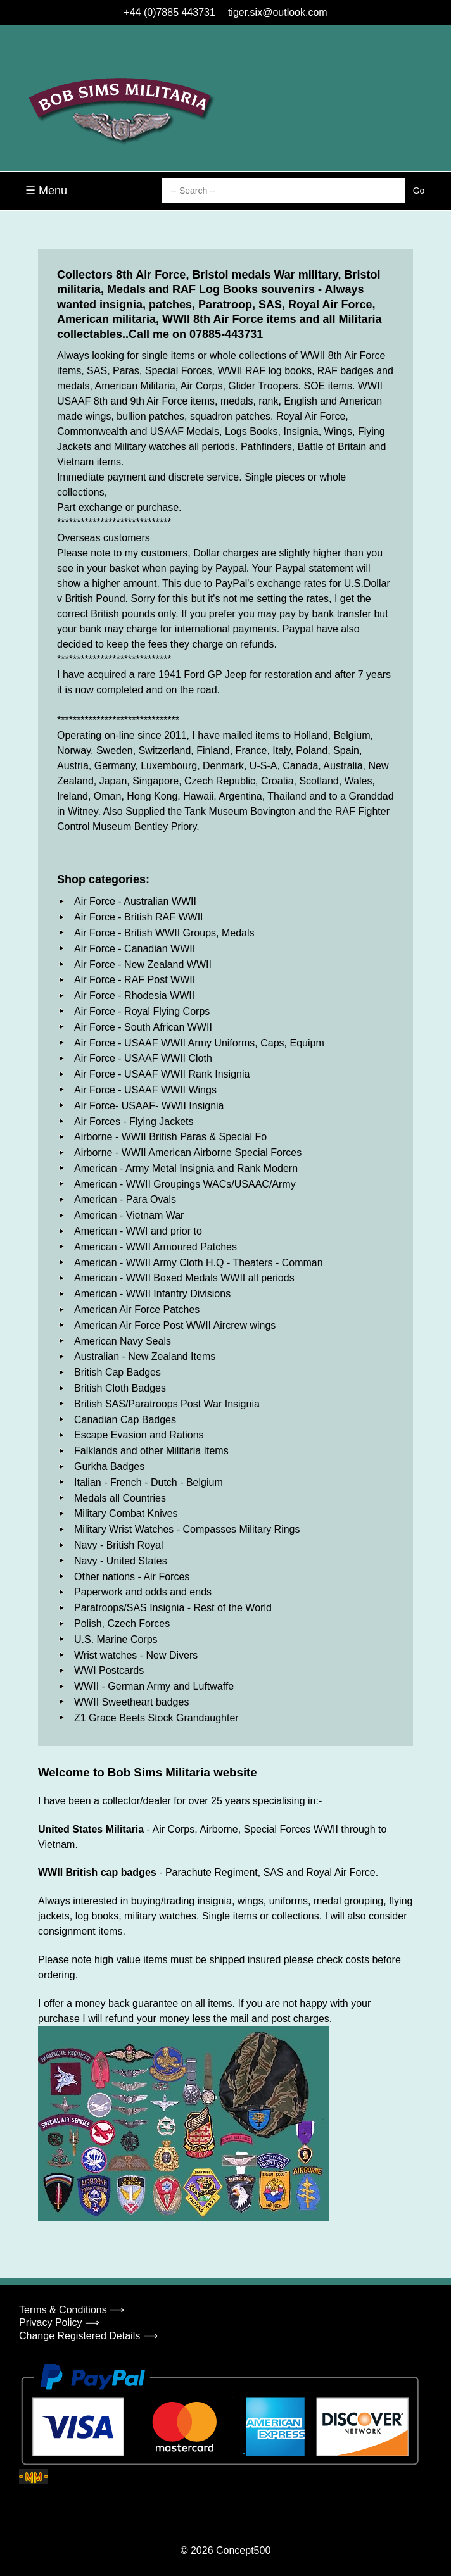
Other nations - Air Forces (131, 1576)
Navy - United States (120, 1560)
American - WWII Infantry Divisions (152, 1293)
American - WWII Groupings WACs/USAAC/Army (185, 1184)
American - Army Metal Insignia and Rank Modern (186, 1168)
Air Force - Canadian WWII (134, 948)
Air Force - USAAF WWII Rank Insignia (162, 1074)
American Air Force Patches (137, 1309)
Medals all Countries (120, 1498)
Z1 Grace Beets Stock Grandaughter (156, 1717)
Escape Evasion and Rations (139, 1434)
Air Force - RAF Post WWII (134, 979)
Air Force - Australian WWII (135, 901)
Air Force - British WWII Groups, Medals (164, 932)
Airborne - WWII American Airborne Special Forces (188, 1152)
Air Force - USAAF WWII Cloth (143, 1058)
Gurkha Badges (109, 1466)
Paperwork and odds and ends (143, 1591)
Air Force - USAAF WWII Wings (145, 1089)
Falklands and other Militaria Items (151, 1450)
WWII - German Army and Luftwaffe (154, 1686)
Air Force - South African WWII (143, 1027)
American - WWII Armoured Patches (155, 1246)
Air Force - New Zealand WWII (143, 964)
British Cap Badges (117, 1372)
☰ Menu (46, 190)
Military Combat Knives (126, 1513)
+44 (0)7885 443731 (169, 12)
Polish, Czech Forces (122, 1623)
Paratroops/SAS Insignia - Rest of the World (173, 1607)
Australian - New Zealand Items (144, 1356)
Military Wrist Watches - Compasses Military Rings (187, 1529)
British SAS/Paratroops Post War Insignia (167, 1403)
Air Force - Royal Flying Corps (142, 1011)
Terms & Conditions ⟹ (71, 2309)
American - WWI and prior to (138, 1231)
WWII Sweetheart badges (131, 1702)
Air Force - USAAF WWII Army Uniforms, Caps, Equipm (199, 1043)
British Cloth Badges (120, 1388)
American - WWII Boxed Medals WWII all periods (184, 1277)
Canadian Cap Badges (125, 1419)
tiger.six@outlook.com (277, 12)
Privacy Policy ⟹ (59, 2322)
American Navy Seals (122, 1341)
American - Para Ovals (125, 1199)
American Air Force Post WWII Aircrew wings (175, 1325)
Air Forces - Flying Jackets (133, 1121)
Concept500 (243, 2550)
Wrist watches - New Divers (136, 1655)
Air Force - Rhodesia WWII (134, 995)
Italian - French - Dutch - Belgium (148, 1482)
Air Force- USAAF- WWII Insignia (149, 1105)
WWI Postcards (109, 1670)
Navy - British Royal (118, 1545)
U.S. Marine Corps (116, 1639)
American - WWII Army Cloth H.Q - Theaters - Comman (198, 1262)
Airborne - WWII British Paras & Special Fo (170, 1136)
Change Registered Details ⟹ (88, 2335)
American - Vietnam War (129, 1215)
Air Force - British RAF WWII (138, 917)
